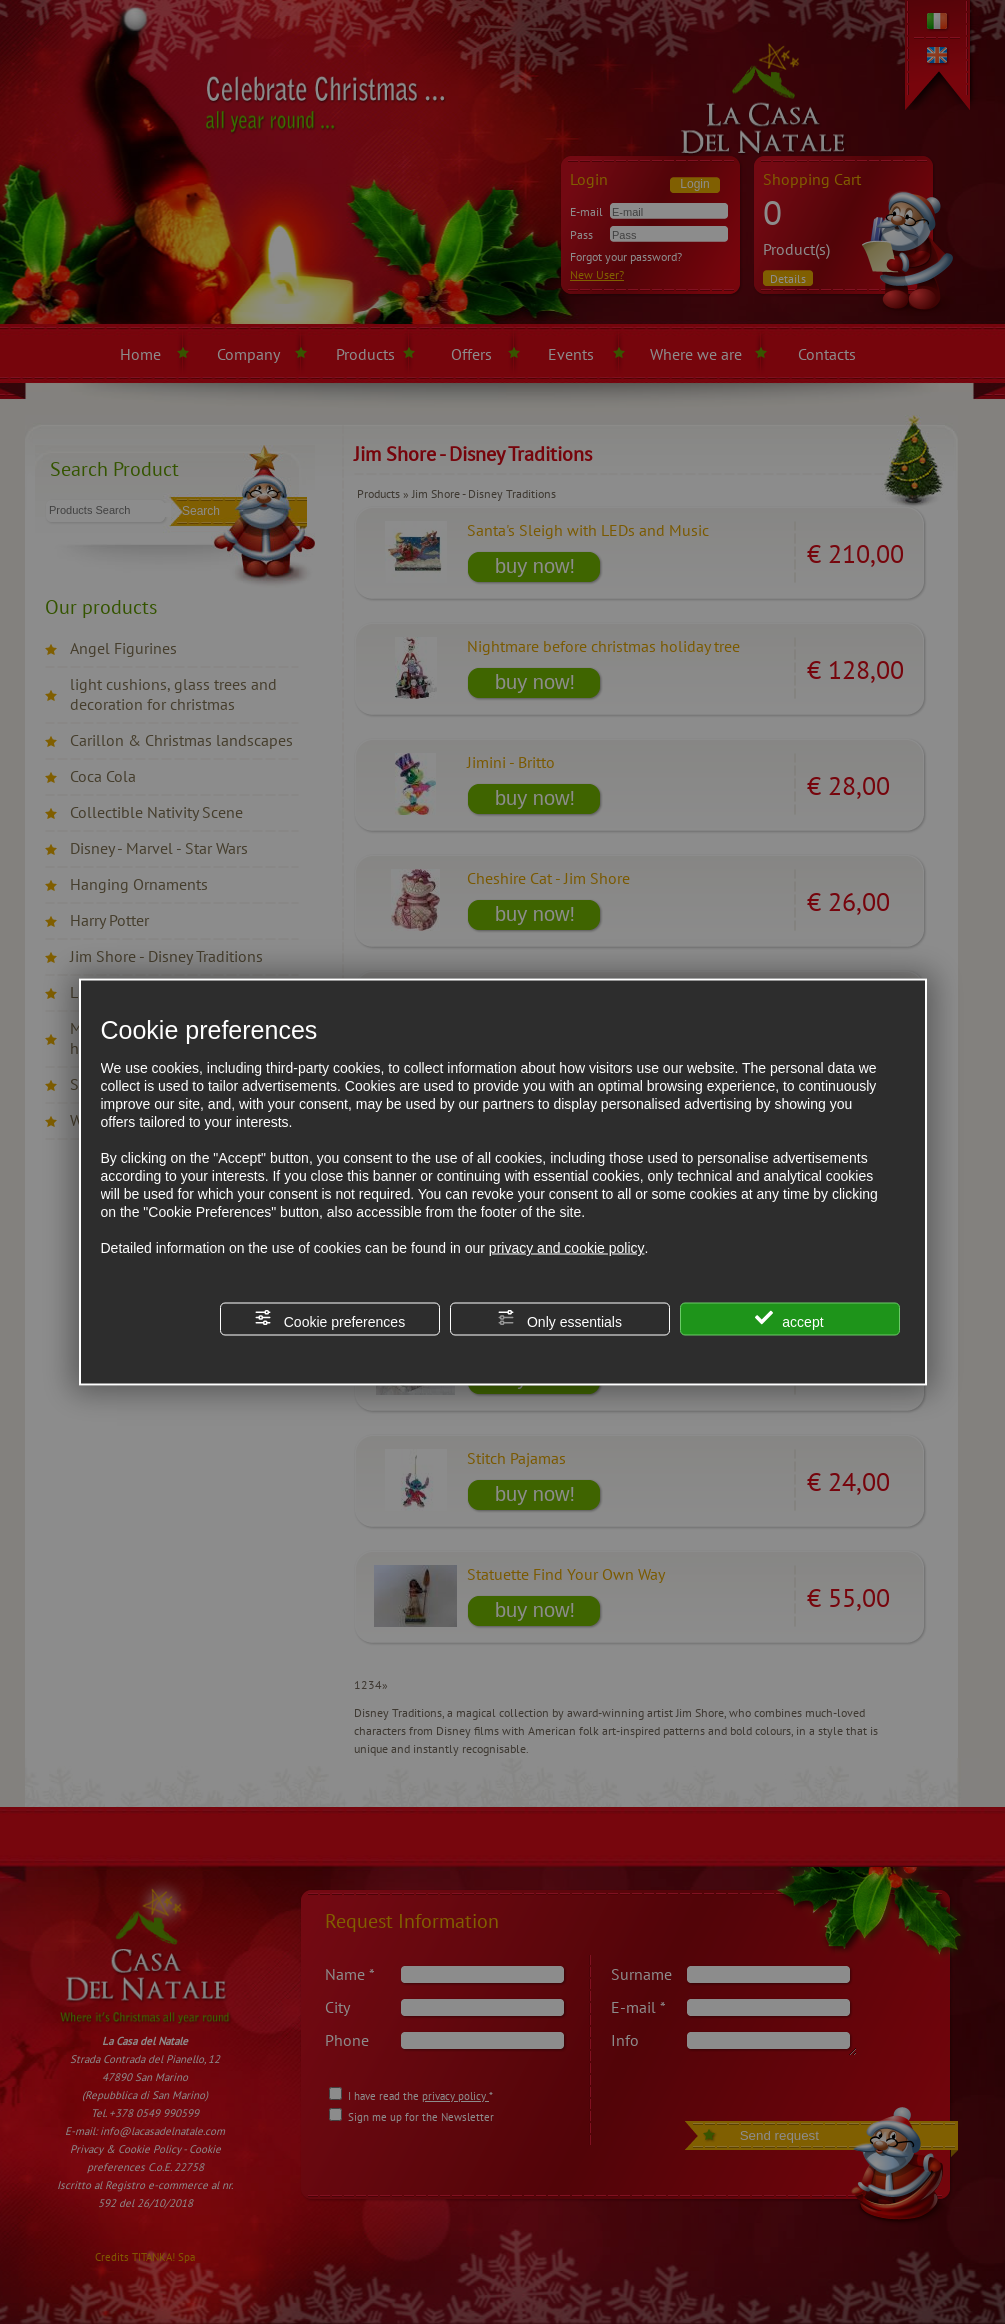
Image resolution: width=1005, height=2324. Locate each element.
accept (789, 1319)
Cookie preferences (329, 1319)
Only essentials (559, 1319)
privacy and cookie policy (567, 1248)
